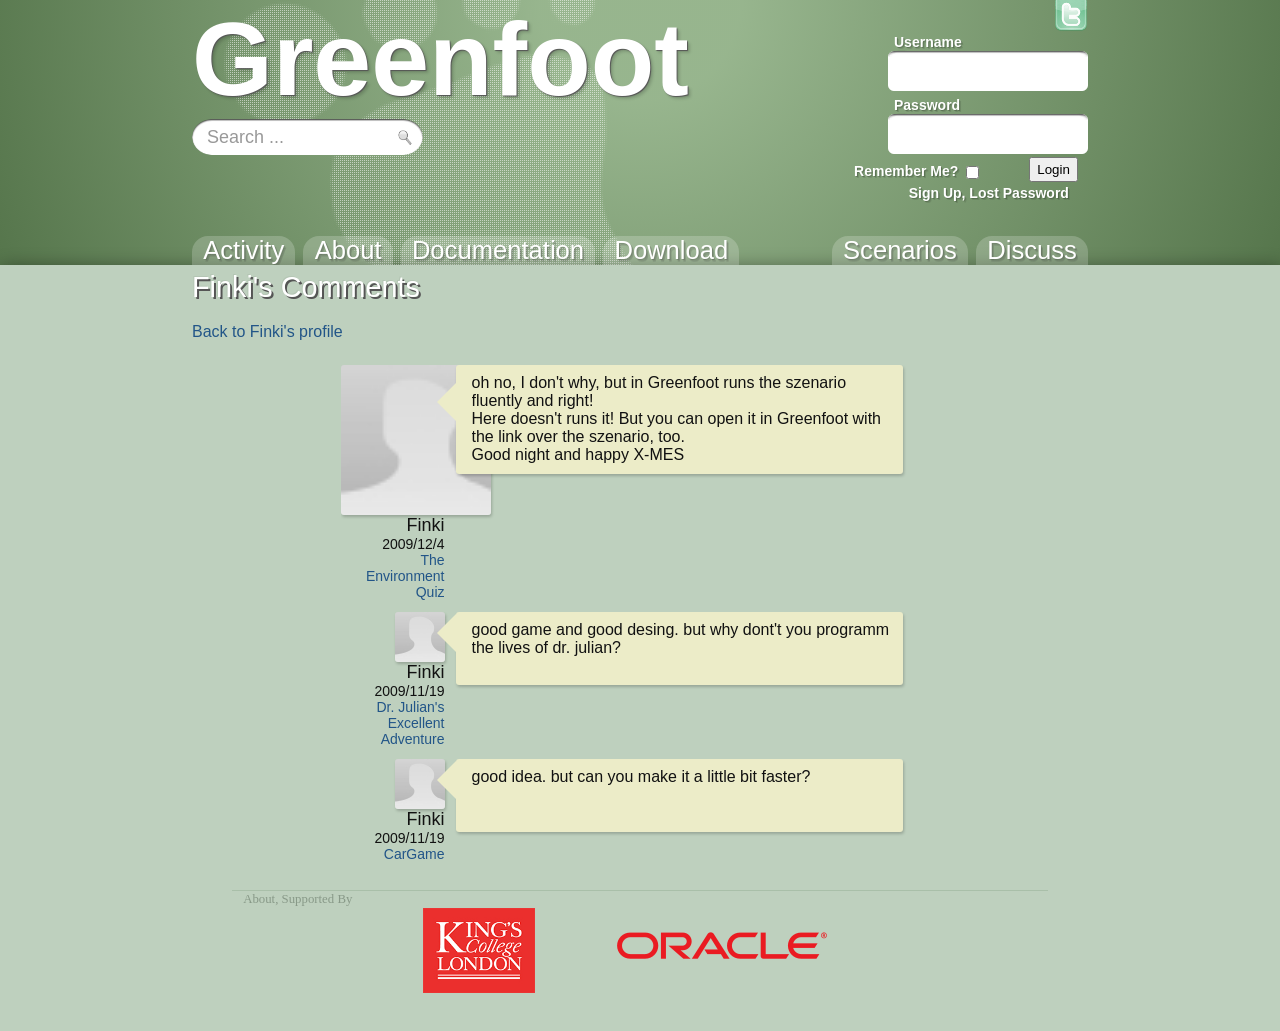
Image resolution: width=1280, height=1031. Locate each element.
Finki (425, 525)
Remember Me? (906, 171)
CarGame (414, 854)
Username (928, 42)
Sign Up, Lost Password (989, 193)
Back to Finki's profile (267, 331)
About (259, 899)
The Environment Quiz (405, 576)
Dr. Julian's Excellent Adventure (410, 723)
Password (927, 105)
